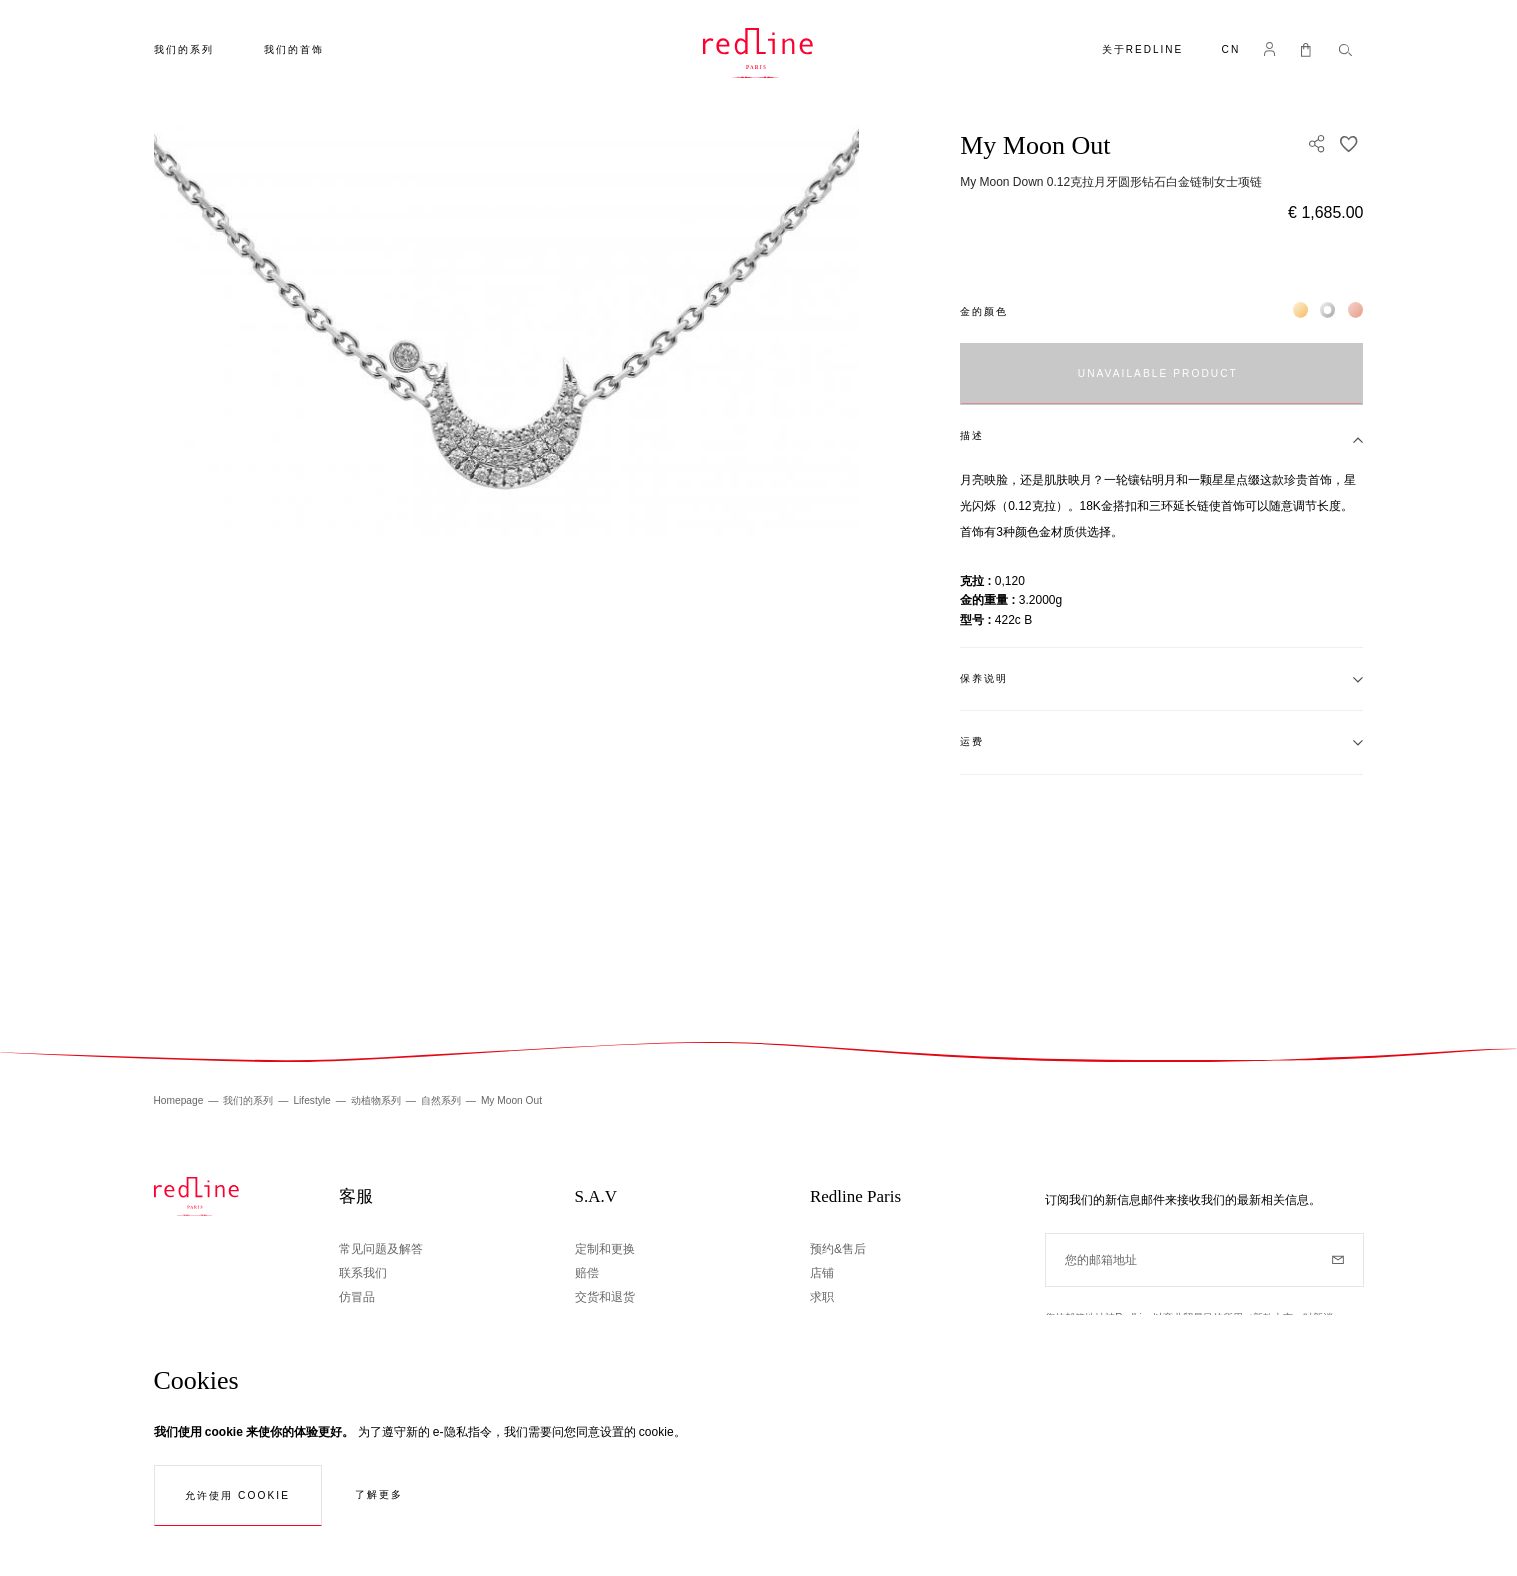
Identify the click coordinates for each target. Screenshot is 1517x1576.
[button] (1230, 51)
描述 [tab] (972, 435)
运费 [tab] (972, 741)
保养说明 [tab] (984, 678)
